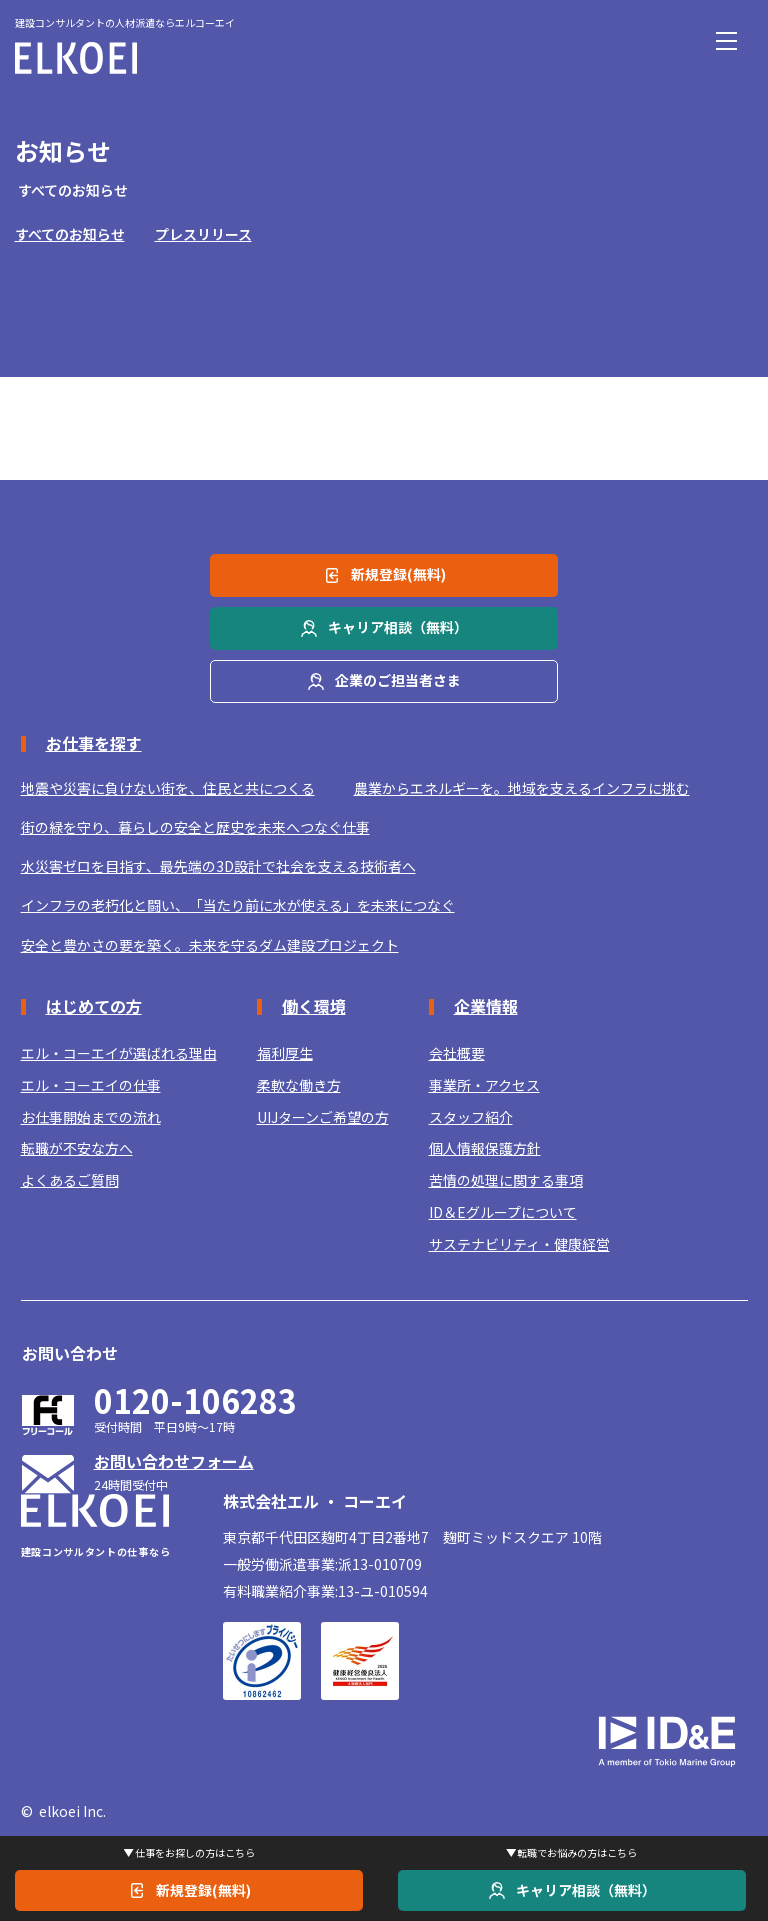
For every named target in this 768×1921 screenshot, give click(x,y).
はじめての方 (94, 1006)
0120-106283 (195, 1400)
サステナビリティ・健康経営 (519, 1244)
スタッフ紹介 (471, 1117)
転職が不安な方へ (77, 1148)
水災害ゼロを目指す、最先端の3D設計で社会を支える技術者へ (218, 866)
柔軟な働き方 (299, 1085)
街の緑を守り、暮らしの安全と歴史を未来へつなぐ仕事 (195, 827)
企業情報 (486, 1006)
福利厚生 (285, 1053)
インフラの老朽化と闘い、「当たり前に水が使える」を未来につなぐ (238, 905)
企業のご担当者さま (398, 680)
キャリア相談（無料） (586, 1890)
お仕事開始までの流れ (91, 1117)
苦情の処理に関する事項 (506, 1180)
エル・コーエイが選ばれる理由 (119, 1053)
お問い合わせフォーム (174, 1461)
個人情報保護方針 (485, 1148)
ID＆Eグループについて (503, 1212)
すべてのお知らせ (70, 234)
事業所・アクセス (484, 1085)
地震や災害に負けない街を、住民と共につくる (168, 788)
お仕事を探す (94, 743)
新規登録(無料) (203, 1890)
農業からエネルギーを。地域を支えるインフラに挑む (522, 788)
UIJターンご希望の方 (323, 1117)
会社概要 (457, 1053)
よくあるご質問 (70, 1180)
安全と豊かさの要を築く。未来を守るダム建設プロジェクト (210, 945)
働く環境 (314, 1006)
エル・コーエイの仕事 (91, 1085)
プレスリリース (203, 234)
